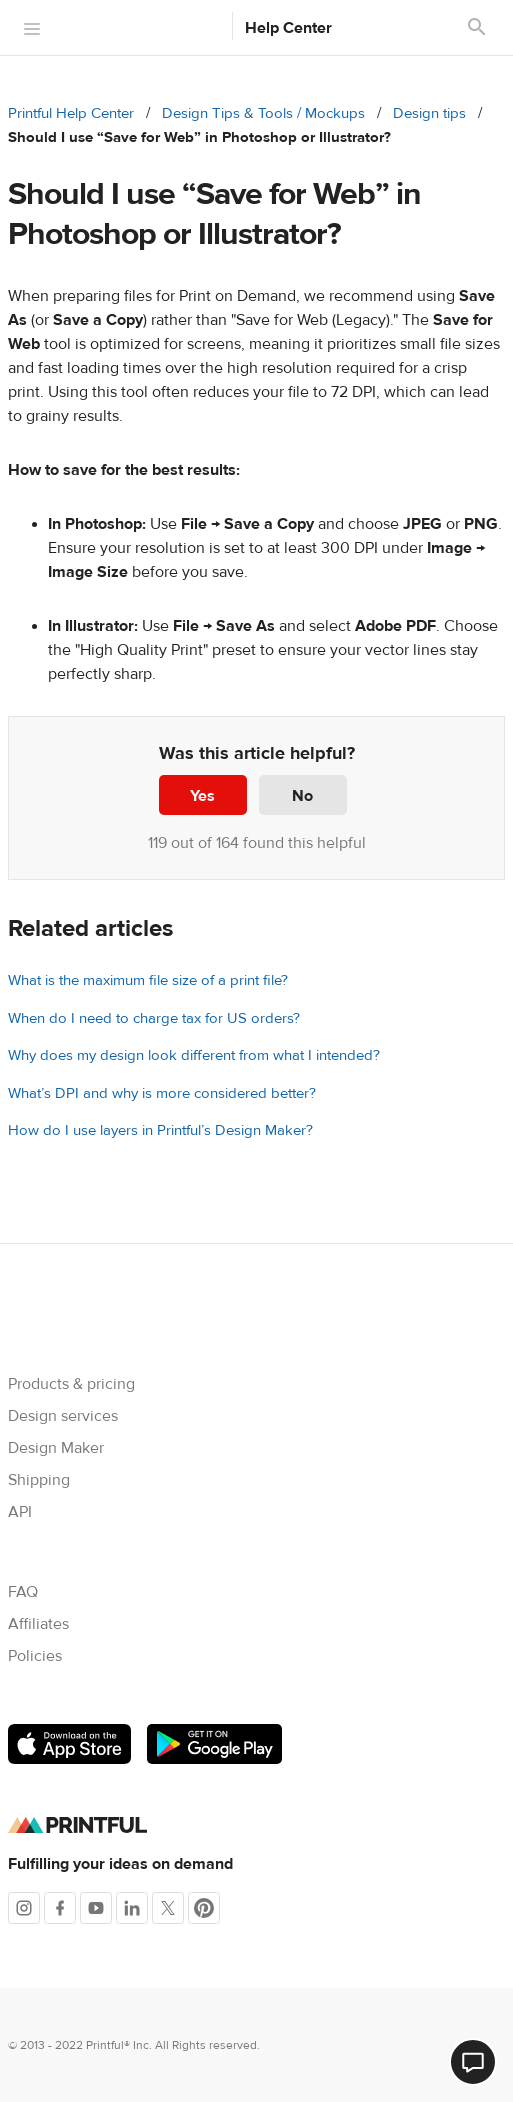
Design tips (429, 113)
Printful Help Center (71, 113)
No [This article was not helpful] (302, 796)
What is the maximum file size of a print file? (148, 980)
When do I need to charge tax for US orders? (154, 1018)
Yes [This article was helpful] (202, 796)
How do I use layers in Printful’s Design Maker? (160, 1130)
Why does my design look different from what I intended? (194, 1055)
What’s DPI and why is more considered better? (162, 1093)
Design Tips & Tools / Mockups (263, 113)
